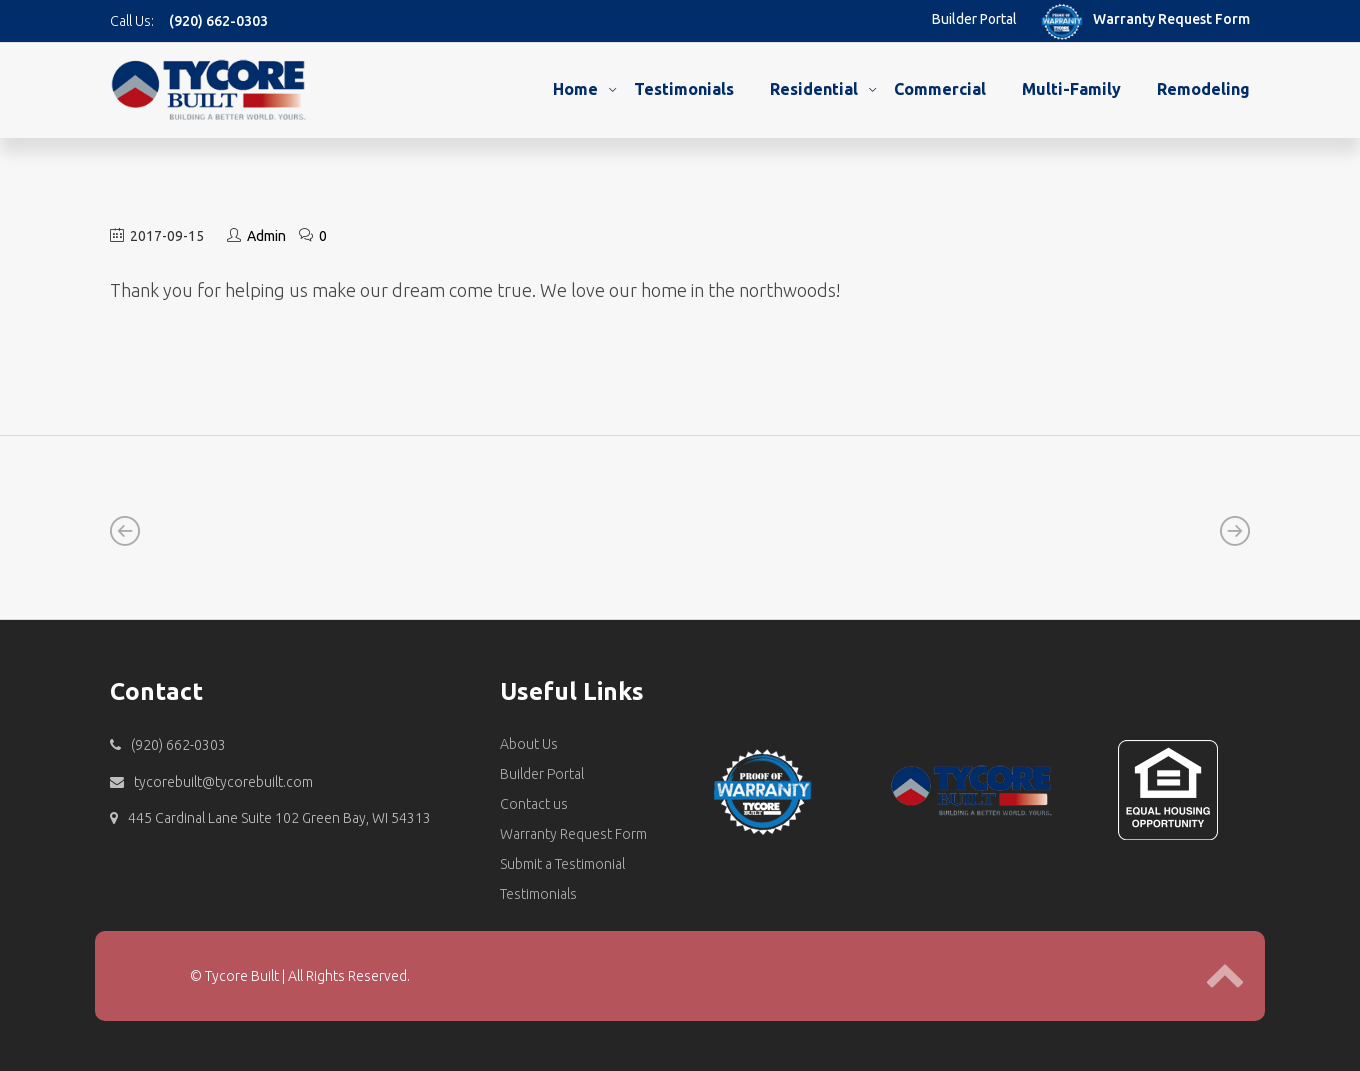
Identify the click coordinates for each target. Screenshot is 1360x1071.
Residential (814, 89)
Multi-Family (1071, 89)
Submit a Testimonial (562, 864)
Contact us (534, 804)
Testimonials (684, 89)
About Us (529, 744)
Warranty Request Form (1171, 19)
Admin (266, 236)
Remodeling (1203, 89)
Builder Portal (974, 19)
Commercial (940, 89)
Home (575, 89)
